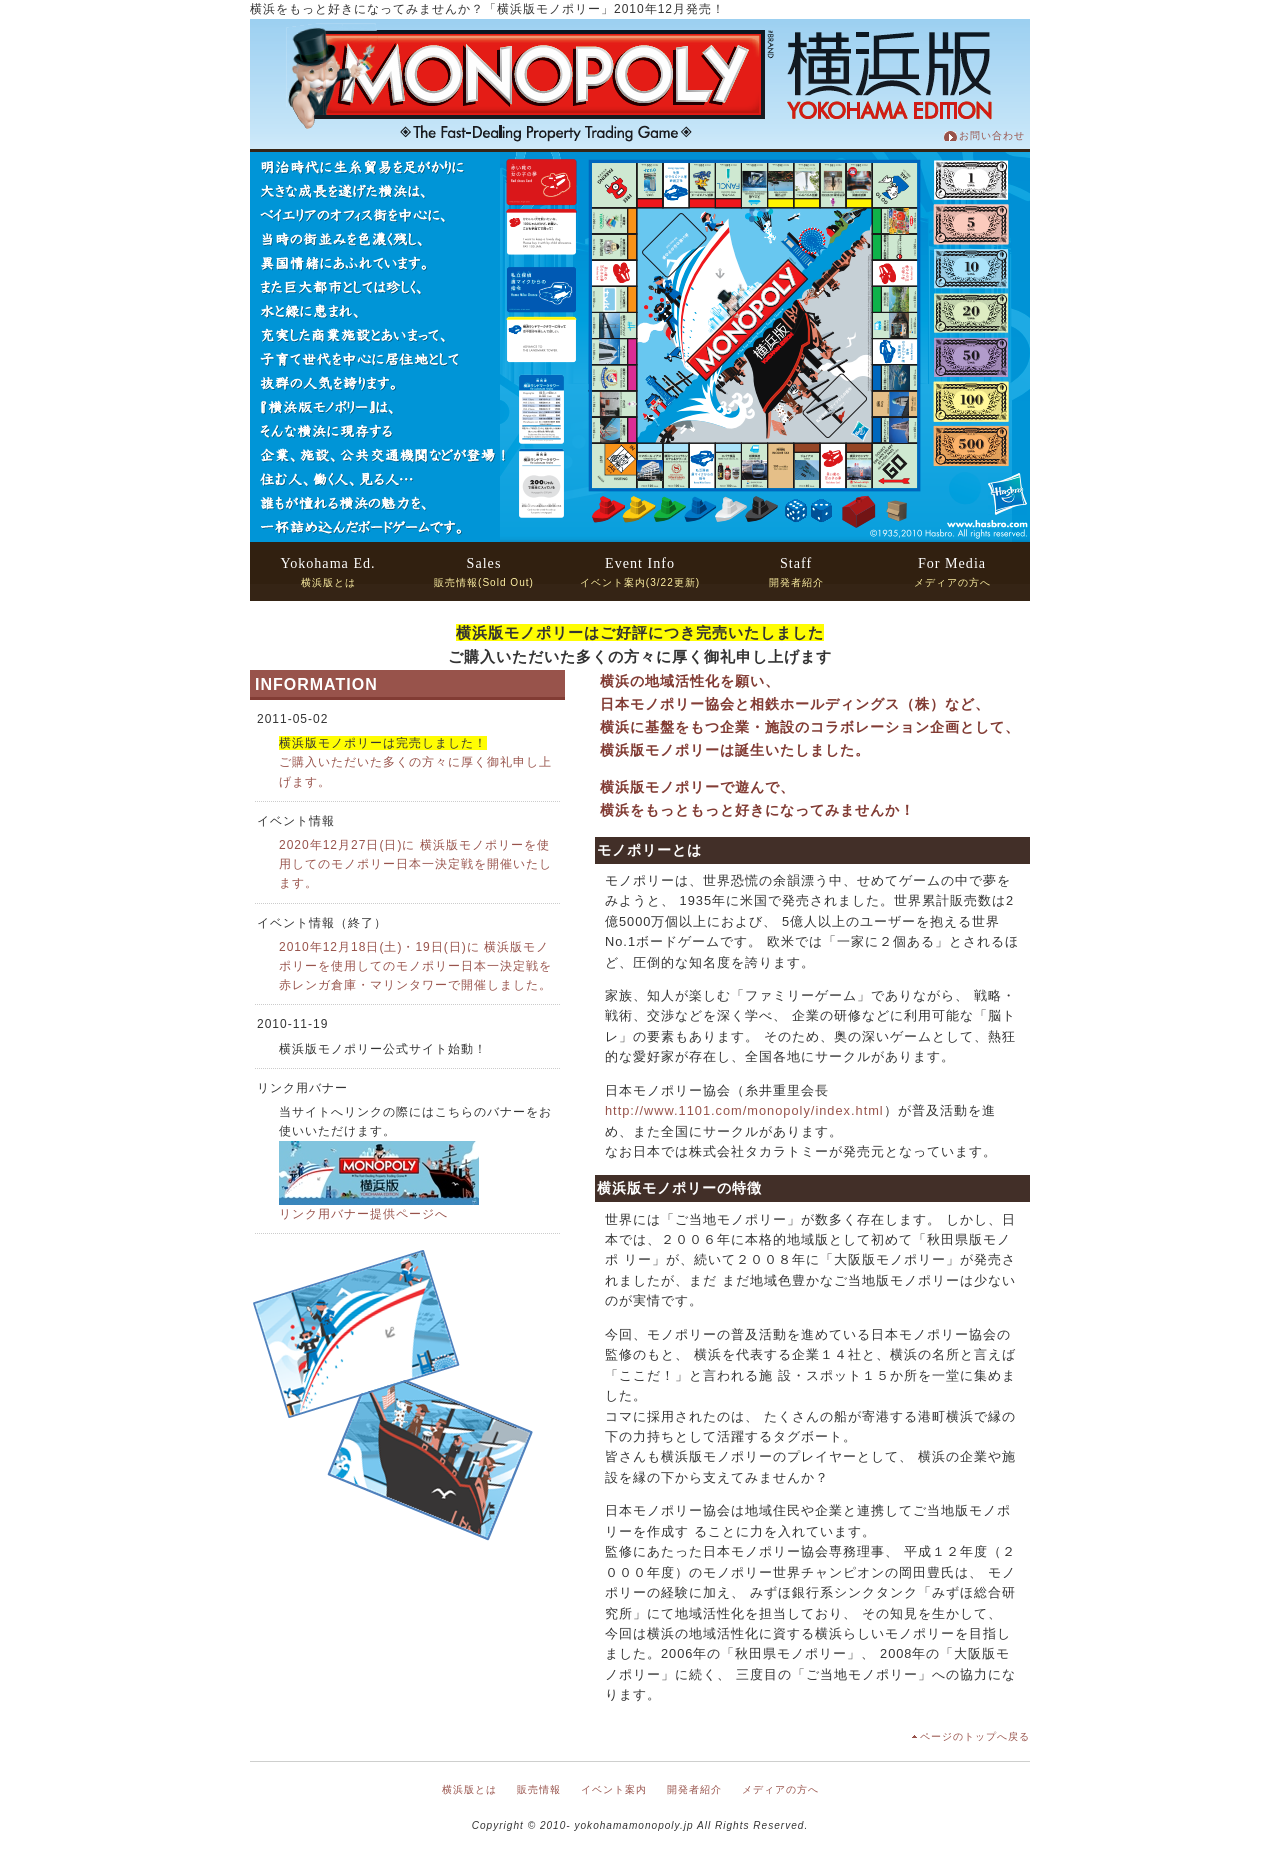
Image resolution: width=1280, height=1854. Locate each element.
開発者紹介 (796, 571)
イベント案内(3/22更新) (640, 571)
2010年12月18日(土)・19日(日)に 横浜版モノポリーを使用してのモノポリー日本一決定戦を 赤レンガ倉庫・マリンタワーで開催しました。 (415, 966)
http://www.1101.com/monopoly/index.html (744, 1110)
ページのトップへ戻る (975, 1736)
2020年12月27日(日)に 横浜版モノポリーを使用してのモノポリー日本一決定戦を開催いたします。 (415, 864)
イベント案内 (614, 1789)
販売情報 (539, 1789)
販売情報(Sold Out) (484, 571)
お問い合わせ (992, 135)
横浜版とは (327, 571)
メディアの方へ (952, 571)
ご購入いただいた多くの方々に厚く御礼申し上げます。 (415, 762)
